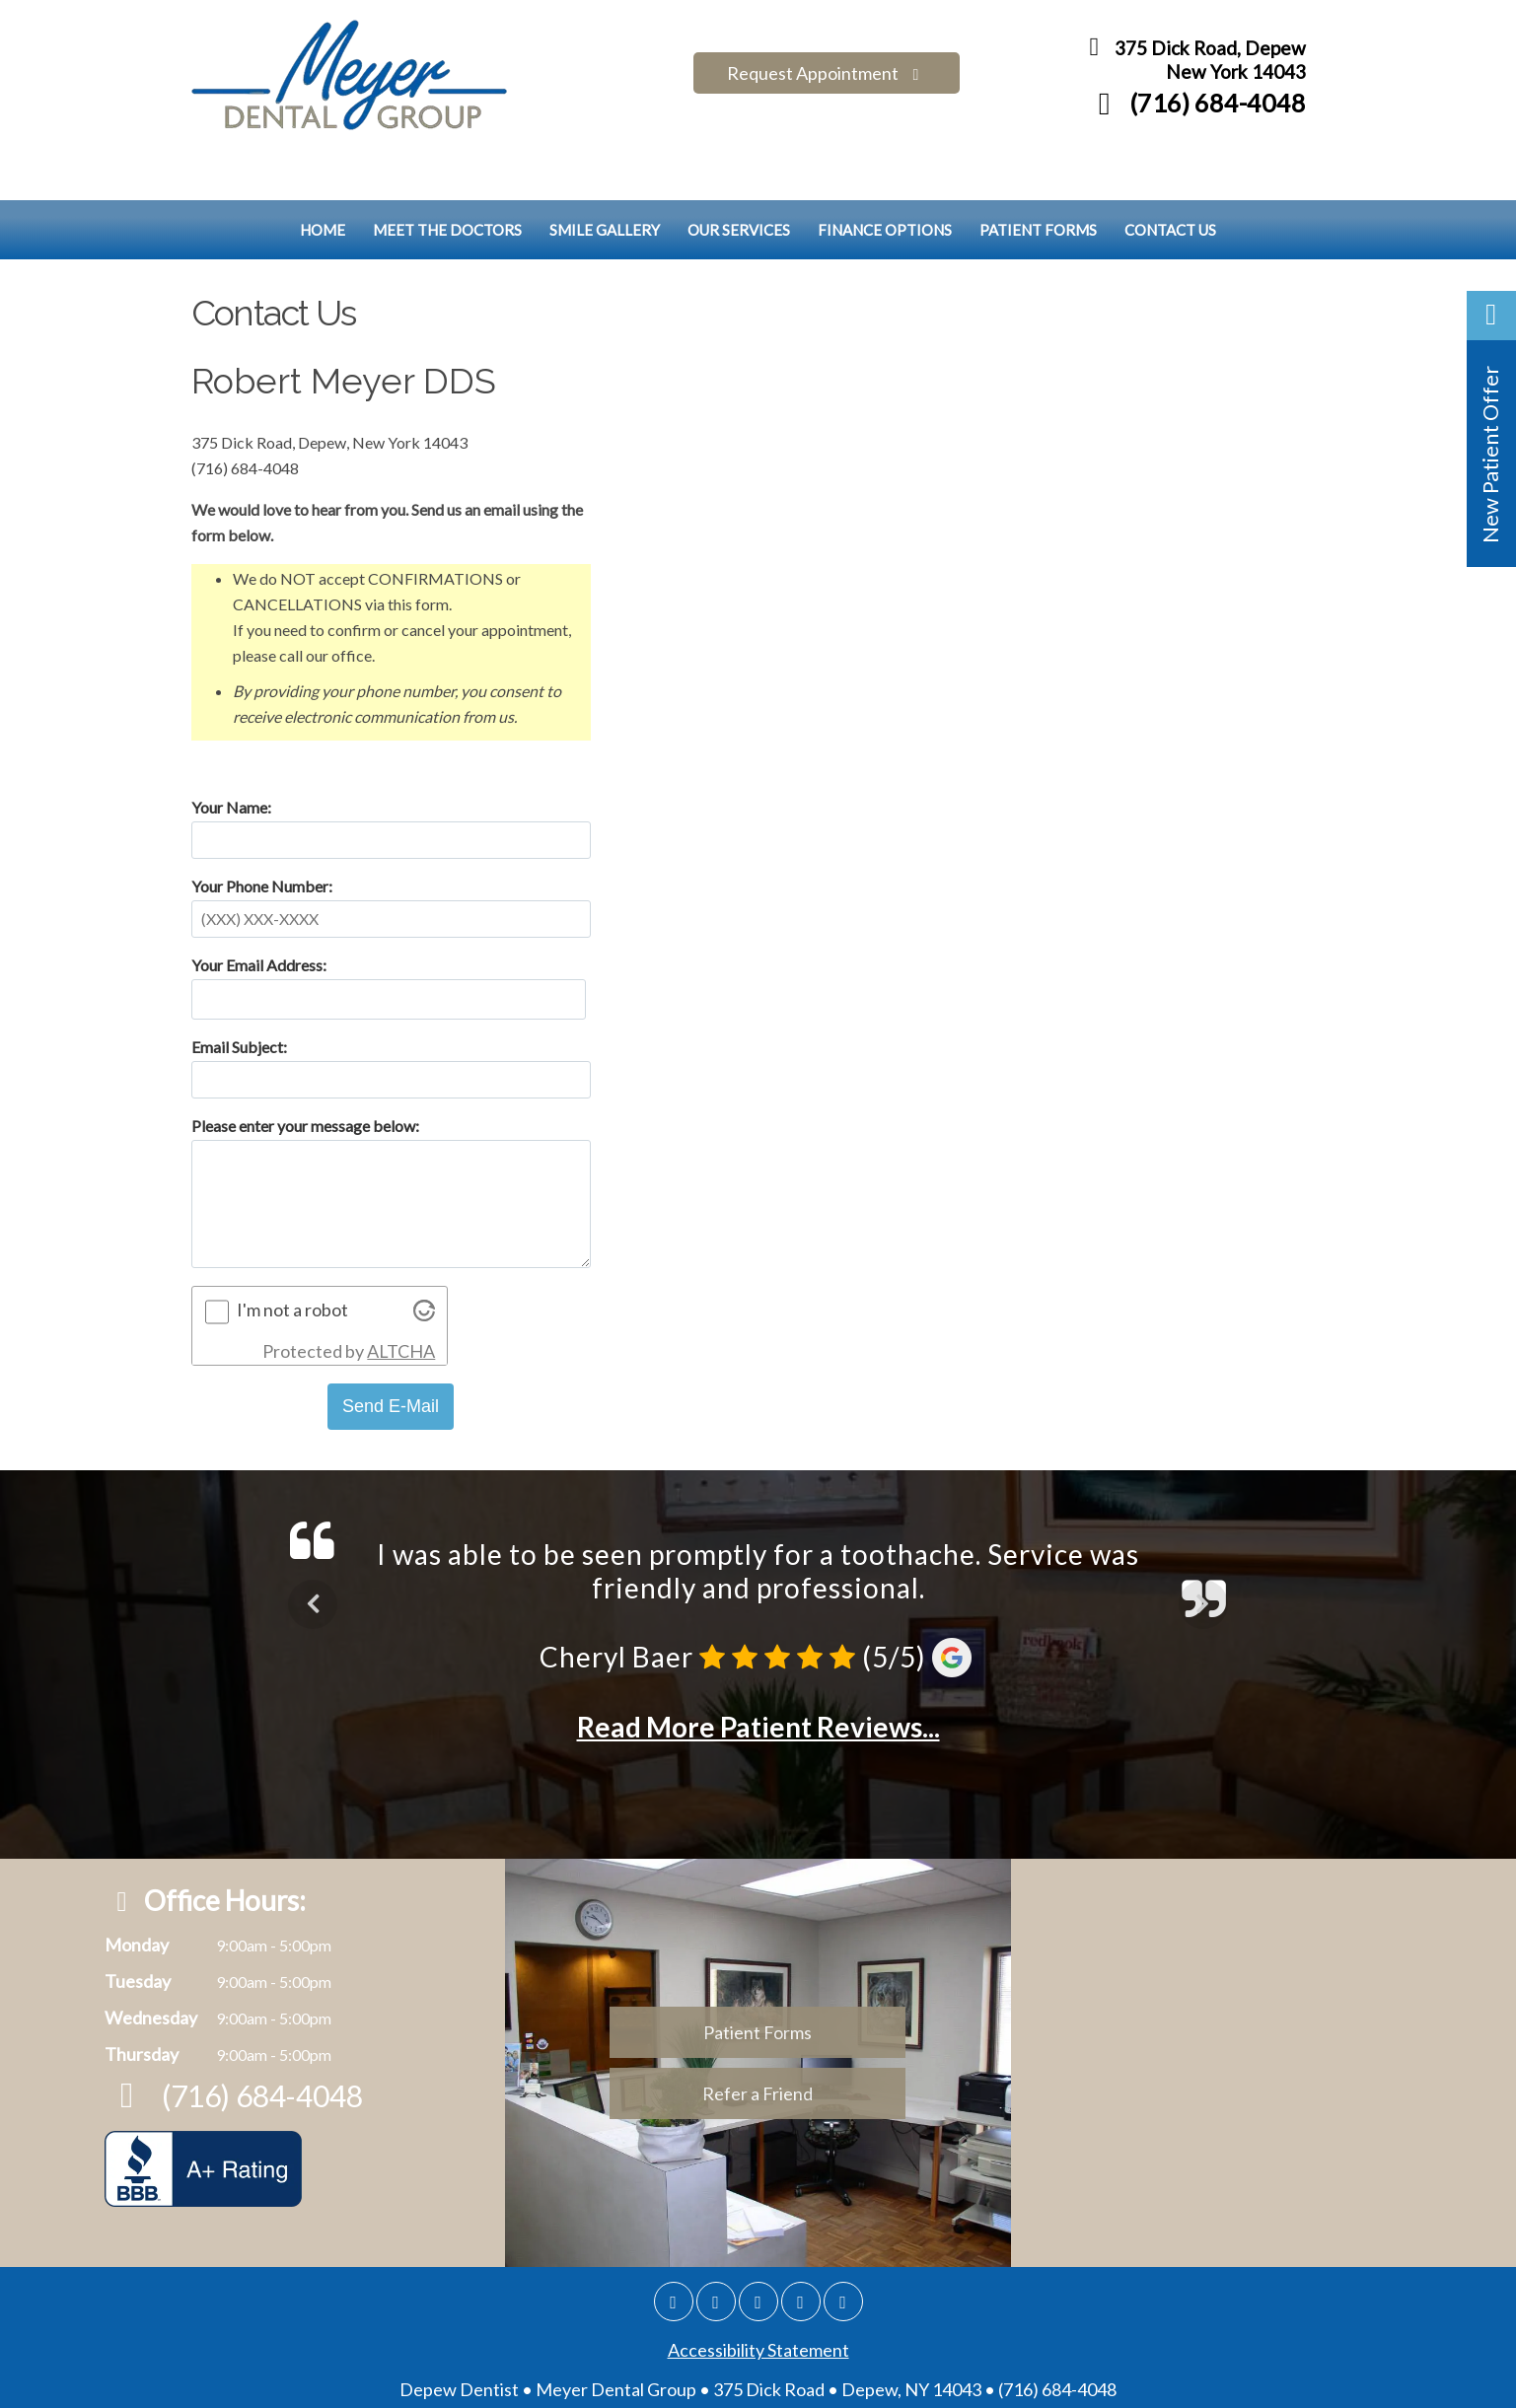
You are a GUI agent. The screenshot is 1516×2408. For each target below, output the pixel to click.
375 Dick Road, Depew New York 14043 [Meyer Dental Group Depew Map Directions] (1192, 64)
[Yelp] (801, 2255)
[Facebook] (716, 2255)
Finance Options (885, 183)
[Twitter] (758, 2255)
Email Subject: (239, 1000)
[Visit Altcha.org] (424, 1268)
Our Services (738, 183)
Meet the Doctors (447, 183)
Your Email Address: (258, 918)
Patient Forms (1038, 183)
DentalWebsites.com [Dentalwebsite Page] (596, 2382)
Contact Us (1170, 183)
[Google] (673, 2255)
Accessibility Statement (758, 2303)
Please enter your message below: (305, 1079)
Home (322, 183)
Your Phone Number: (261, 839)
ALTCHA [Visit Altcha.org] (401, 1304)
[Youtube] (843, 2255)
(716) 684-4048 (1195, 107)
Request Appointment (826, 61)
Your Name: (231, 760)
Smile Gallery (604, 183)
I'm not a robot (292, 1263)
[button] (1491, 429)
